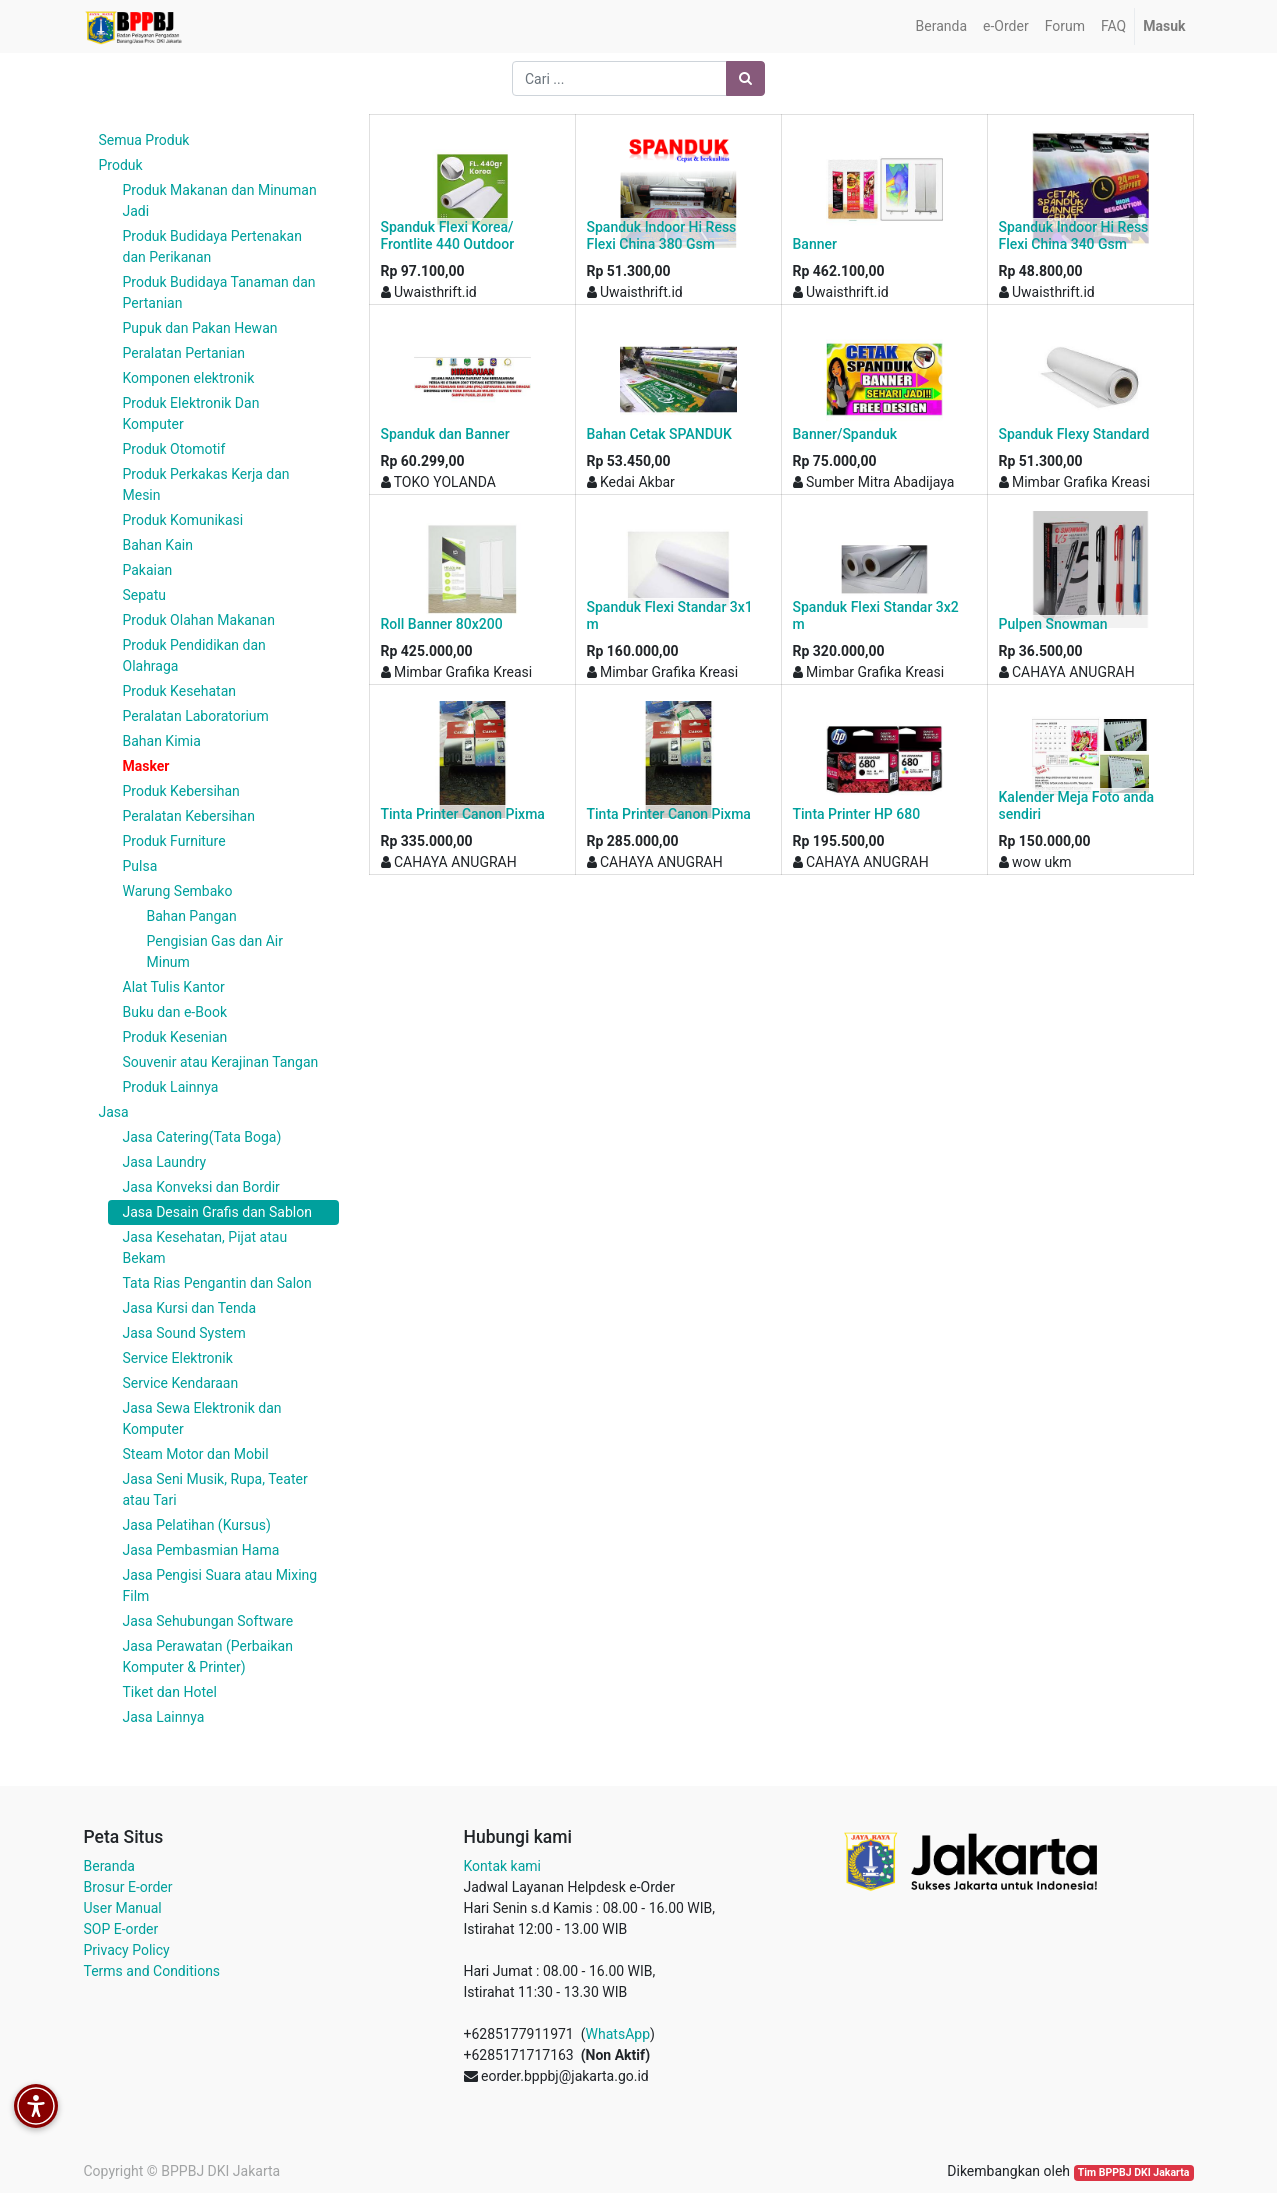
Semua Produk (144, 140)
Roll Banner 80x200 (442, 624)
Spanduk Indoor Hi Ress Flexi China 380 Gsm (662, 235)
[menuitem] (941, 26)
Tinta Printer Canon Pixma (463, 814)
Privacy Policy (127, 1950)
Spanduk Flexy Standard (1074, 434)
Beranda (109, 1866)
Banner (815, 244)
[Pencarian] (745, 78)
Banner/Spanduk (845, 434)
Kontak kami (502, 1866)
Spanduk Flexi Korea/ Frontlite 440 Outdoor (448, 235)
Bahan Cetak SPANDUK (659, 434)
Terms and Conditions (152, 1971)
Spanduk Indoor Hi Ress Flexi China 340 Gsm (1074, 235)
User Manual (123, 1908)
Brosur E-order (128, 1887)
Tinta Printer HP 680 (857, 814)
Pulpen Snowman (1053, 624)
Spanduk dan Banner (445, 434)
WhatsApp (618, 2034)
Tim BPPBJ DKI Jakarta (1134, 2172)
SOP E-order (121, 1929)
